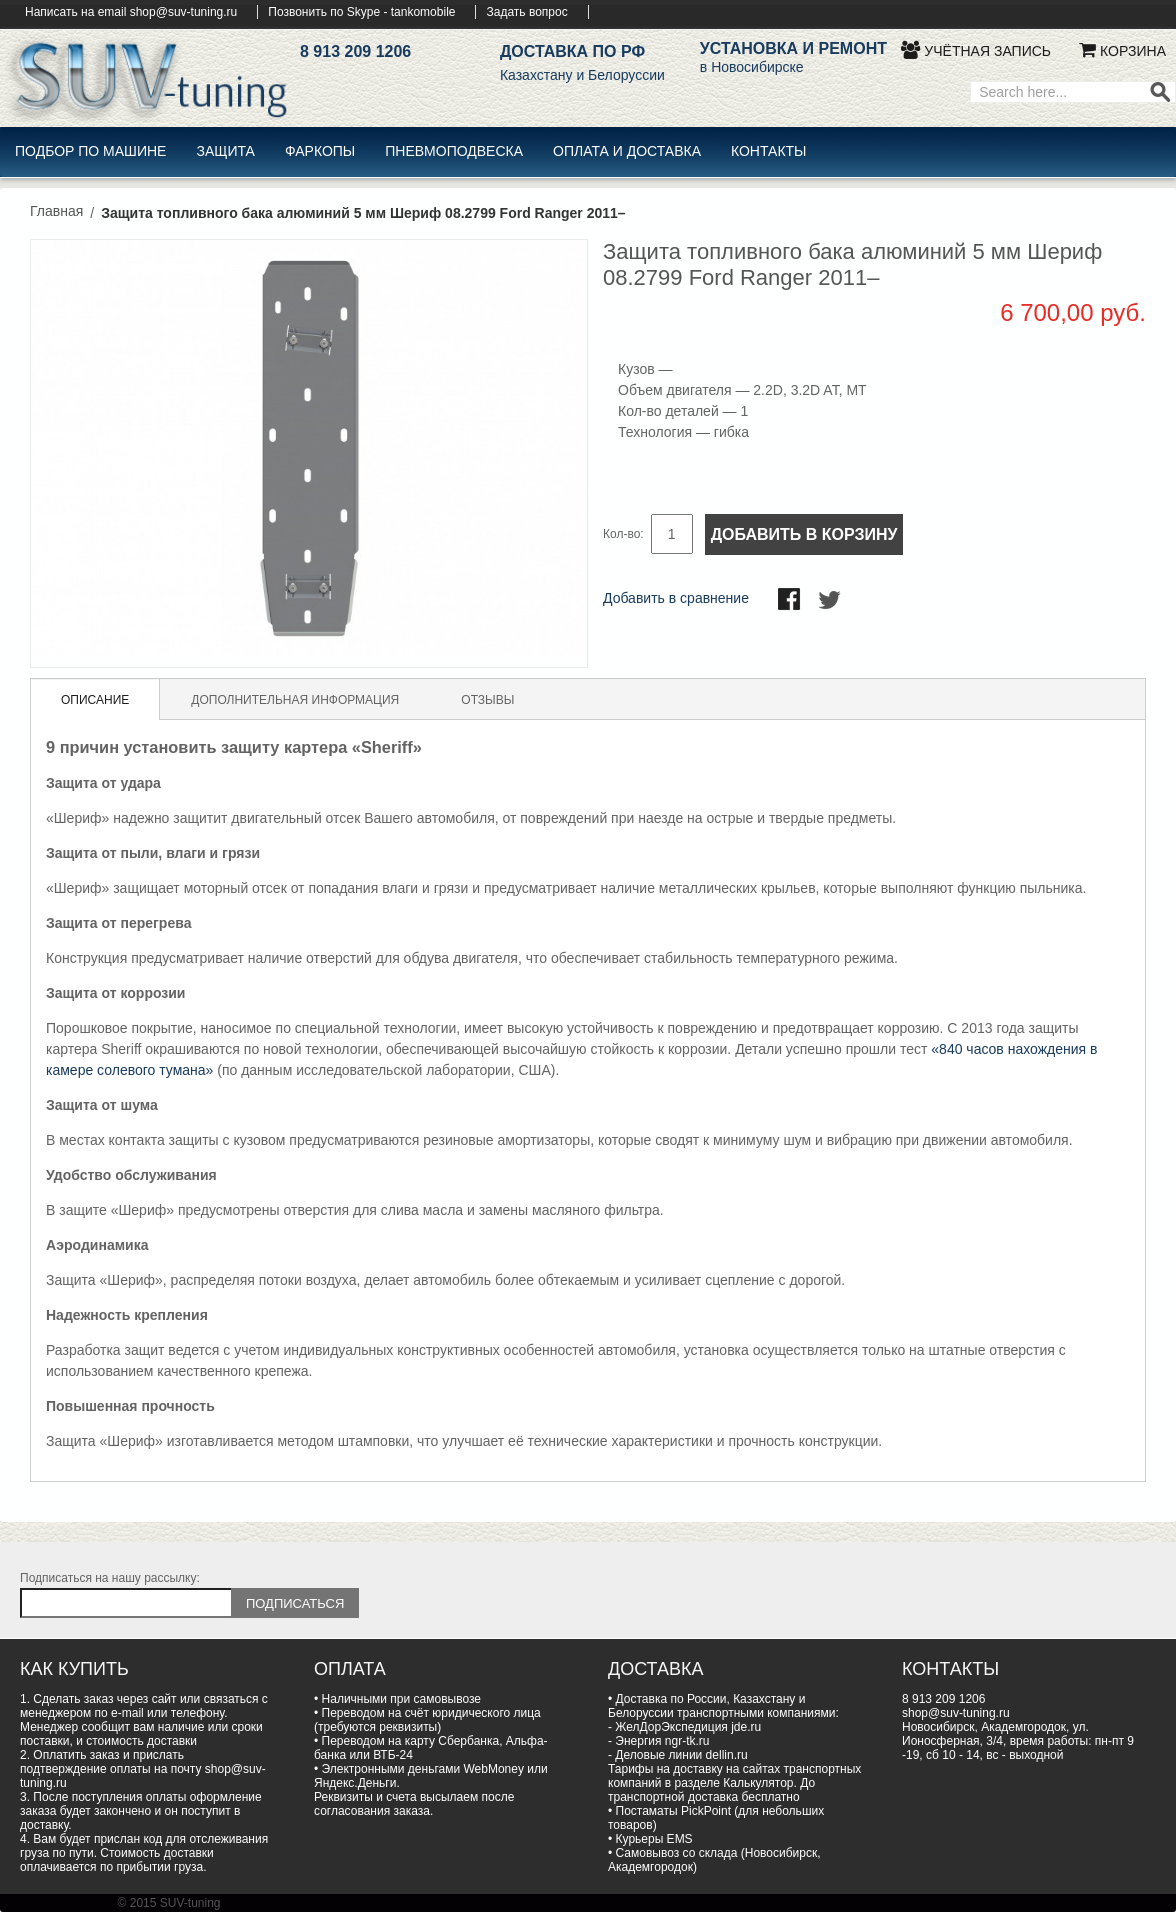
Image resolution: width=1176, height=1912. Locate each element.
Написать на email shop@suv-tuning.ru (131, 12)
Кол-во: (623, 534)
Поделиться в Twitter (831, 601)
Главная (56, 211)
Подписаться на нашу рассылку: (110, 1578)
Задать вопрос (526, 12)
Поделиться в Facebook (791, 601)
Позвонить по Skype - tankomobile (361, 12)
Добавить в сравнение (676, 598)
